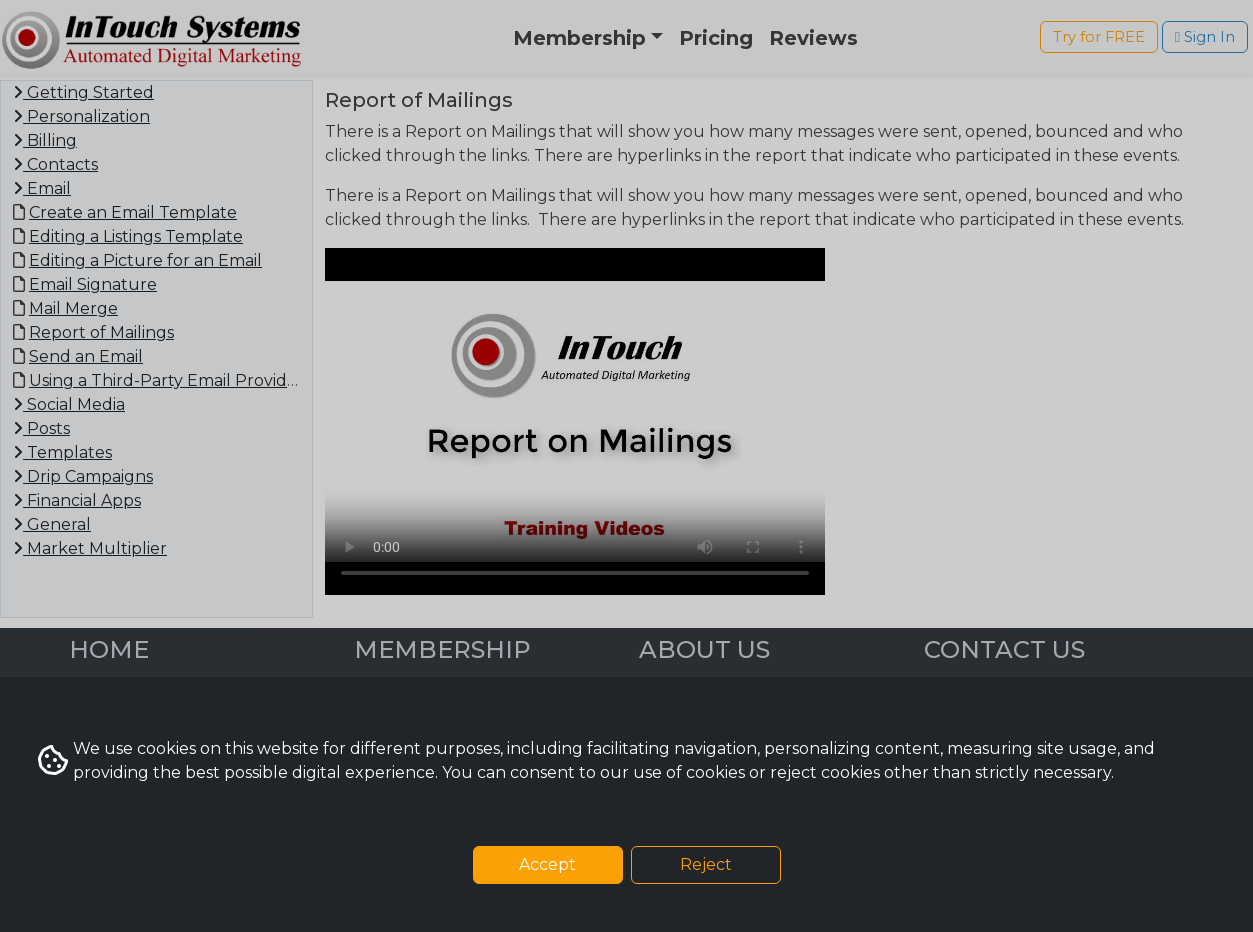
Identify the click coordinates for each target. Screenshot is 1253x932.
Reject (706, 864)
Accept (547, 864)
